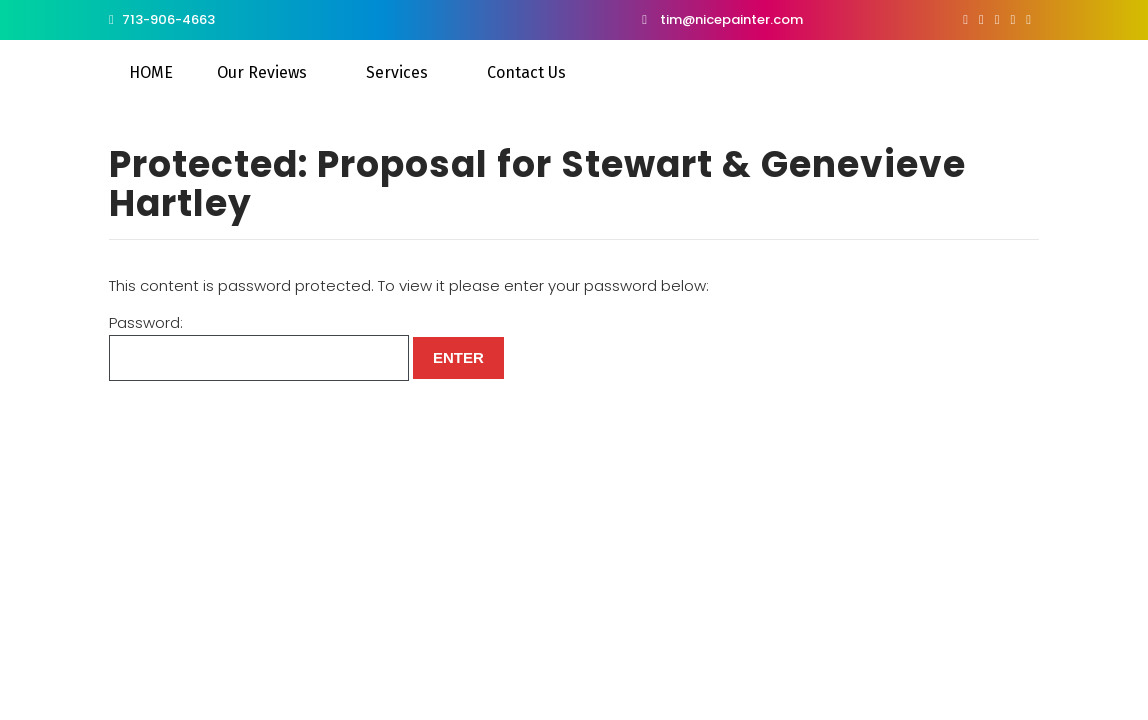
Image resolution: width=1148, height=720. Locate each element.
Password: (259, 346)
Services (397, 72)
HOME (151, 72)
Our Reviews (262, 72)
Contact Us (526, 72)
